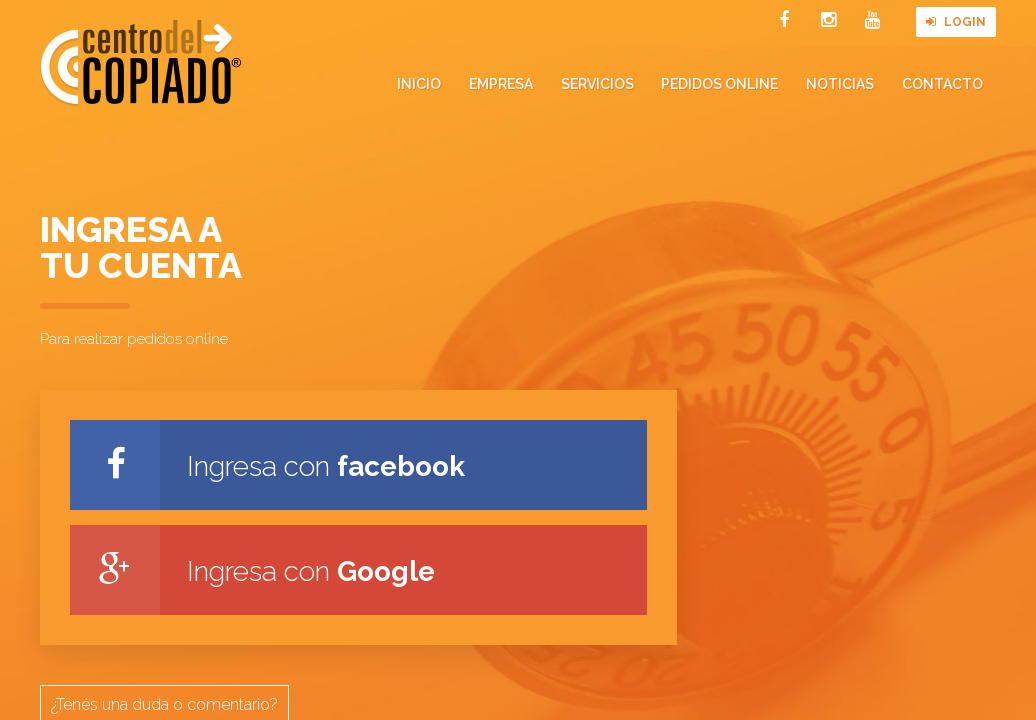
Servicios (597, 84)
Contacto (942, 84)
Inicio (419, 84)
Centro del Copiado (141, 63)
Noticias (840, 84)
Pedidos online (719, 84)
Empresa (501, 84)
